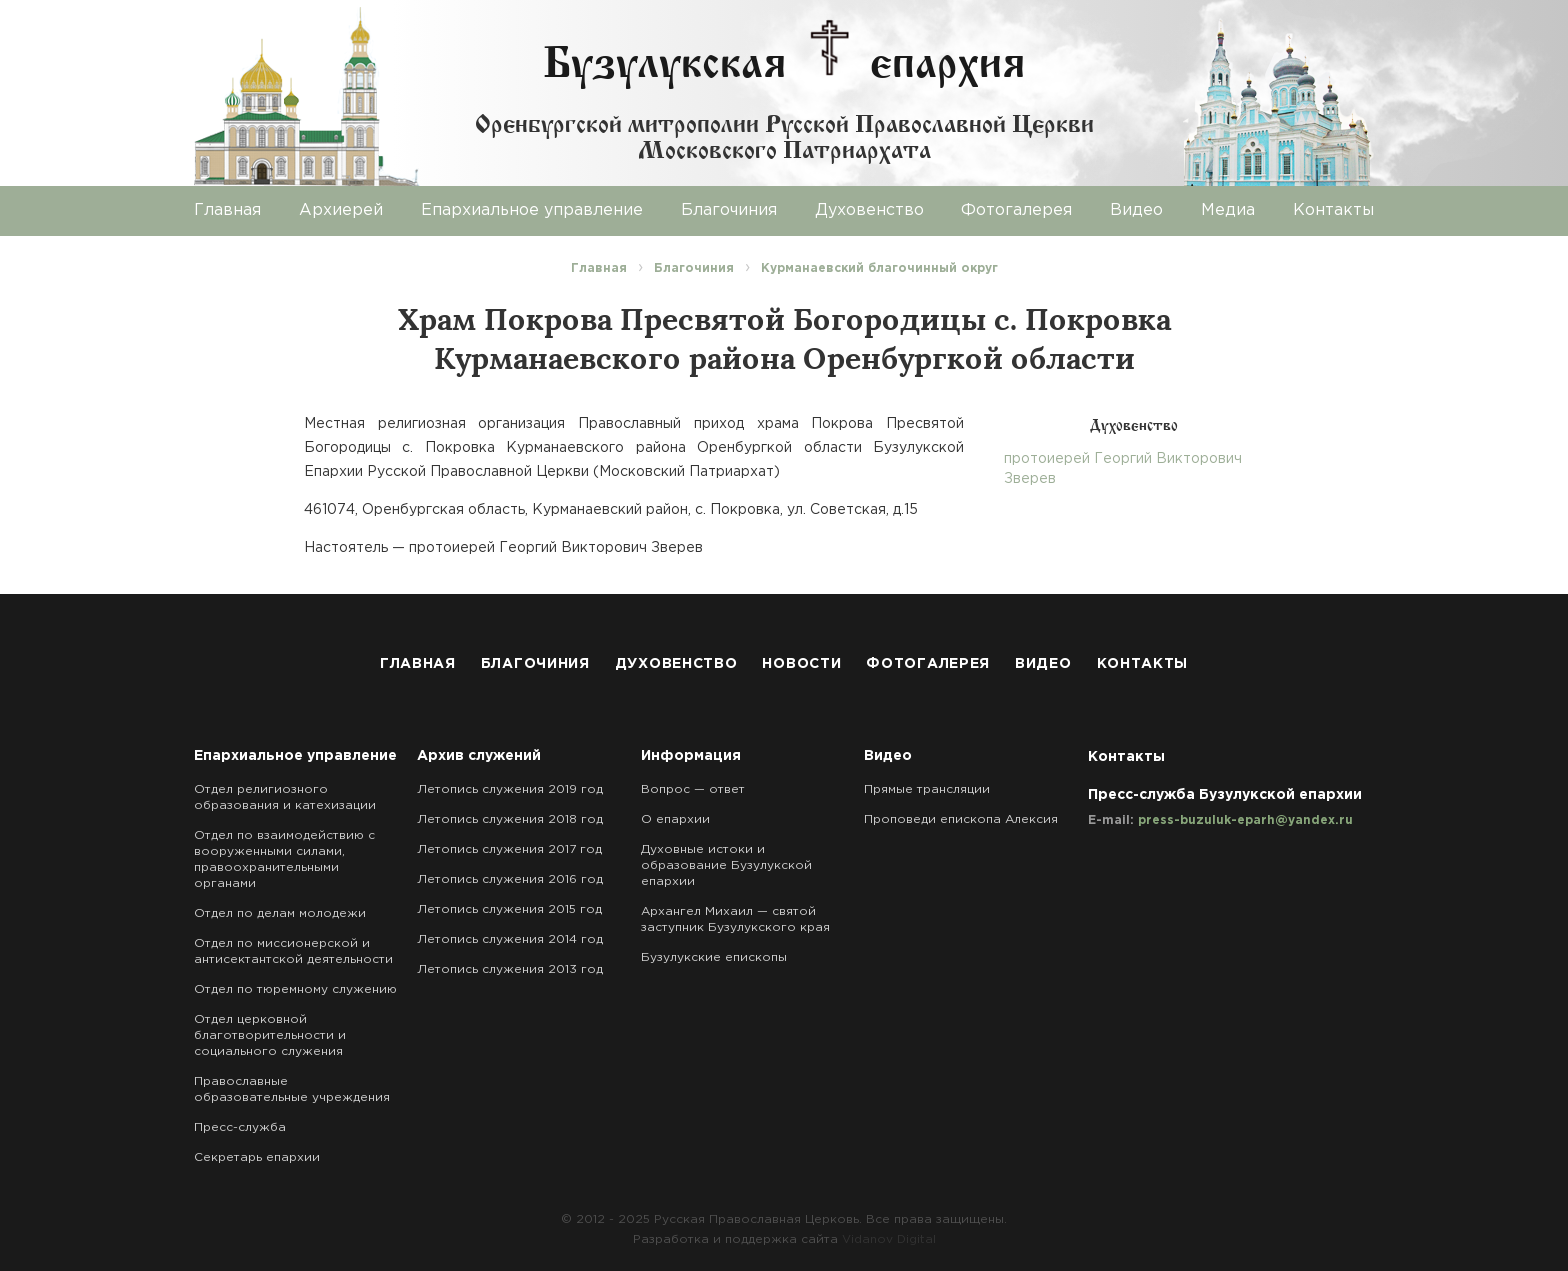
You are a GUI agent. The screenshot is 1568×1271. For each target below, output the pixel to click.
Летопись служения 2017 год (509, 849)
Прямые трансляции (927, 789)
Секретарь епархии (257, 1157)
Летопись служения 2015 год (509, 909)
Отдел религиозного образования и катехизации (285, 797)
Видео (1136, 210)
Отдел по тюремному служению (295, 989)
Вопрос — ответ (693, 789)
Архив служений (479, 756)
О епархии (675, 819)
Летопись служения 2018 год (510, 819)
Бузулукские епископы (714, 957)
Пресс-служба (240, 1127)
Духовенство (869, 210)
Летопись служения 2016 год (510, 879)
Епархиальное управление (532, 210)
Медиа (1228, 210)
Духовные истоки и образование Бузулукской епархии (726, 865)
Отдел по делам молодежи (280, 913)
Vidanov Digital (889, 1239)
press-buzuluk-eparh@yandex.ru (1245, 820)
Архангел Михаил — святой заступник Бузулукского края (735, 919)
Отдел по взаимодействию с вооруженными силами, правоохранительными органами (284, 859)
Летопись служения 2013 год (510, 969)
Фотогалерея (1016, 210)
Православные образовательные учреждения (292, 1089)
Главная (227, 210)
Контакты (1333, 210)
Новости (801, 664)
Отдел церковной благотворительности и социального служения (270, 1035)
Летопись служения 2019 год (510, 789)
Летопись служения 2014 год (510, 939)
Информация (691, 756)
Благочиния (729, 210)
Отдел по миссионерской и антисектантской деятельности (293, 951)
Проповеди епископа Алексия (961, 819)
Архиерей (341, 210)
